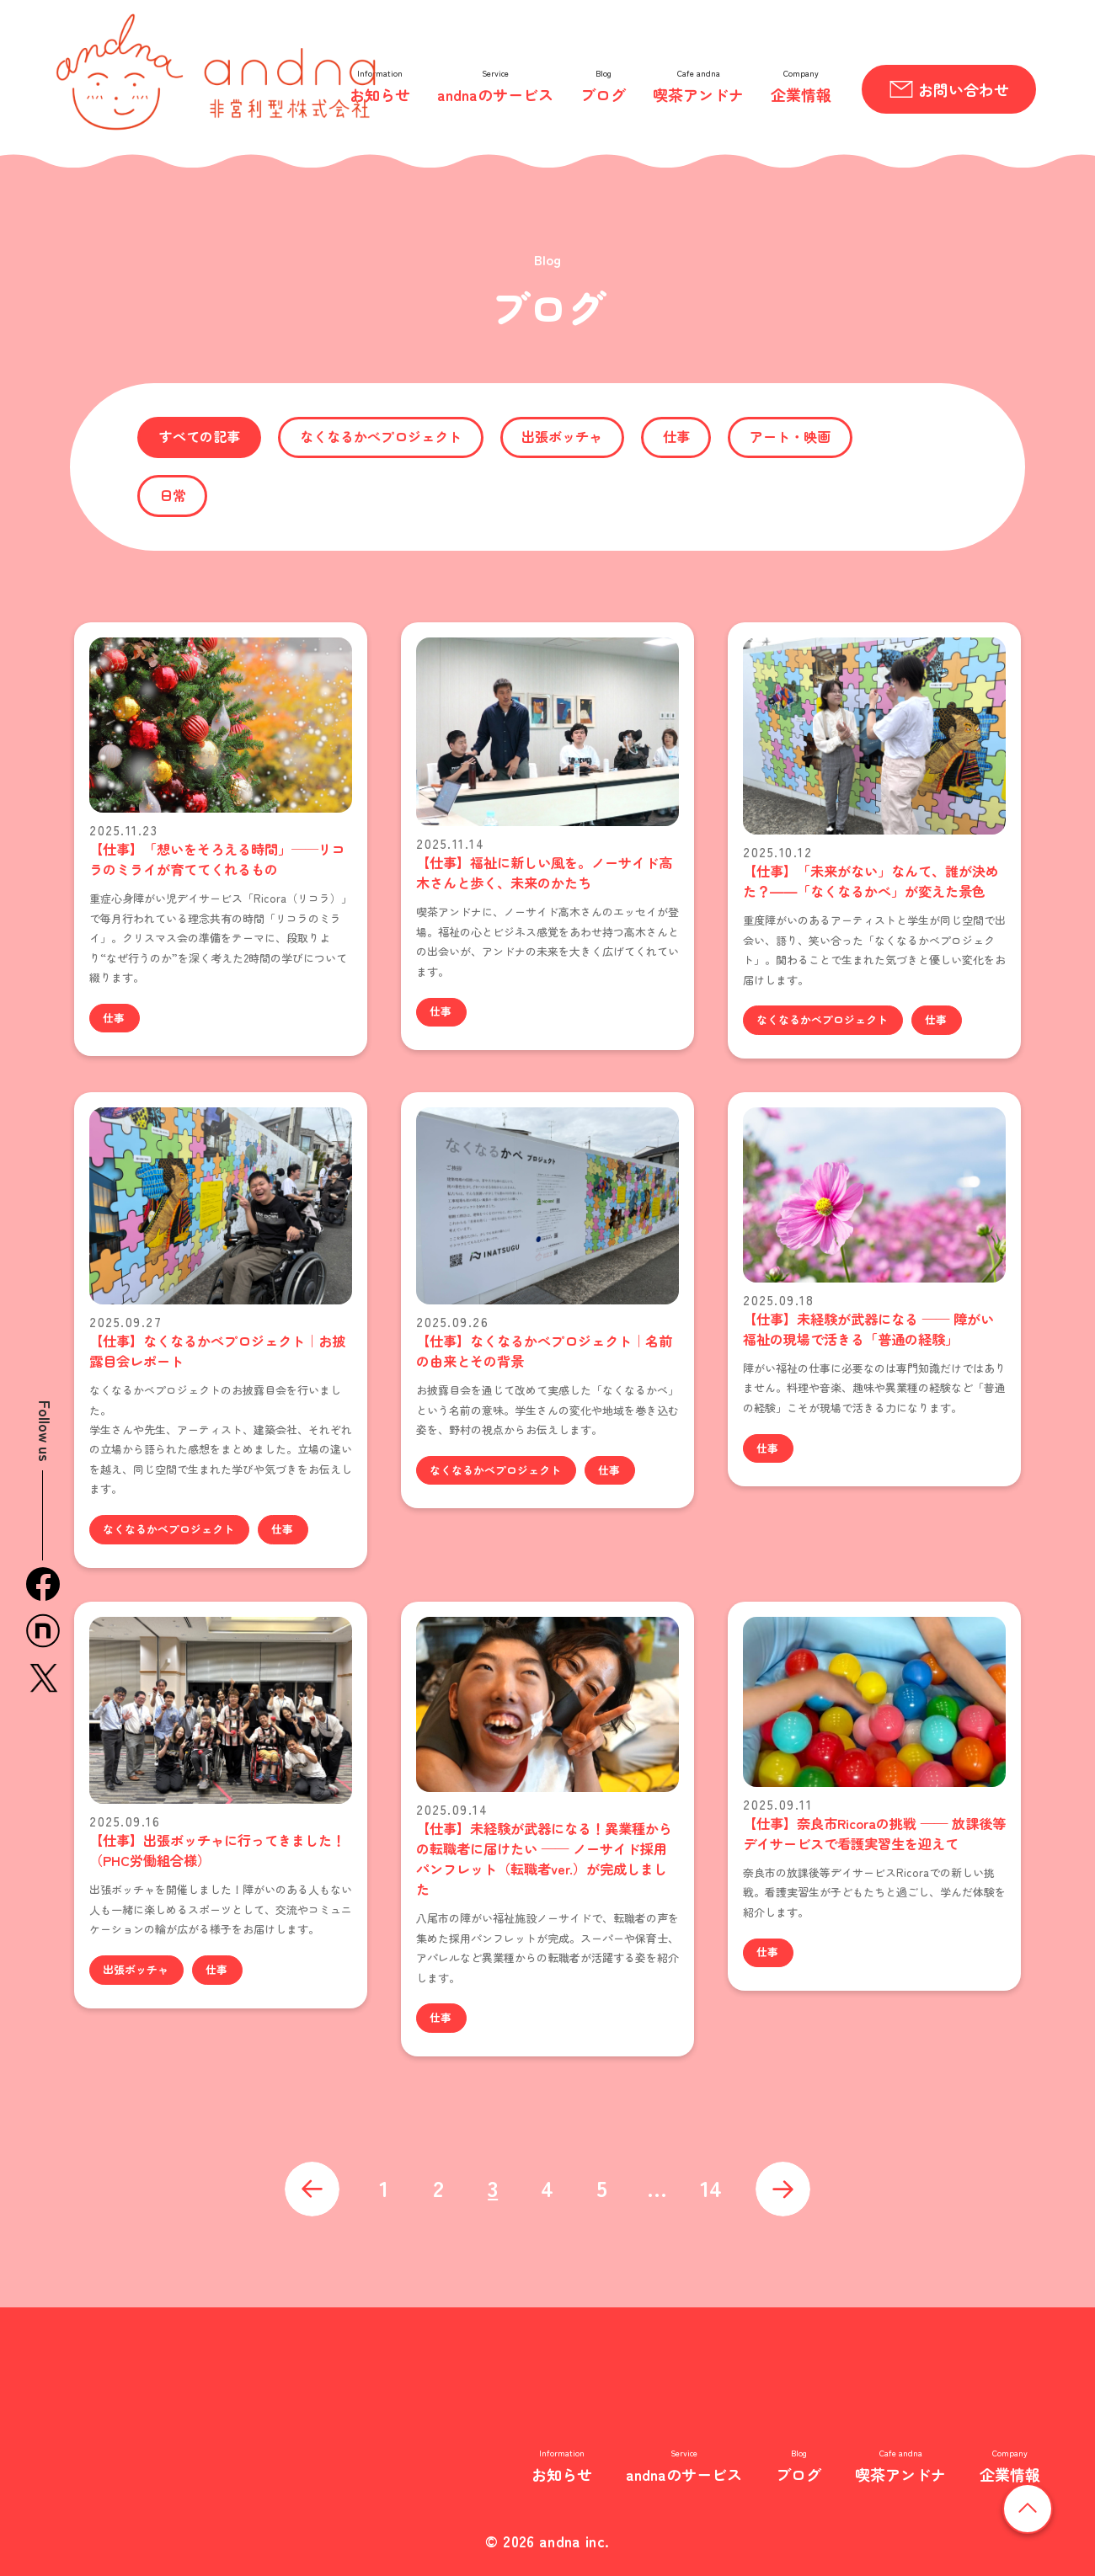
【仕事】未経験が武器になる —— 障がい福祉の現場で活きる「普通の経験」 (868, 1329)
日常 (172, 495)
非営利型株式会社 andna (244, 2430)
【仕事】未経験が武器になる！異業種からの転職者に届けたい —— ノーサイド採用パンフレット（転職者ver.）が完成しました (544, 1858)
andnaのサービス (495, 94)
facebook (43, 1584)
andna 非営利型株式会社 (216, 71)
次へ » (783, 2189)
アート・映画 (790, 436)
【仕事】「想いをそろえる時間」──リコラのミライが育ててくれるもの (217, 859)
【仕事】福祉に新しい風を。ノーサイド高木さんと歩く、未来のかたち (544, 872)
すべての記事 (199, 436)
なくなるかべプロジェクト (381, 436)
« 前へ (312, 2189)
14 (711, 2187)
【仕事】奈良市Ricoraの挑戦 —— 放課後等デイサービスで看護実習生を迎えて (874, 1833)
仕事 (676, 436)
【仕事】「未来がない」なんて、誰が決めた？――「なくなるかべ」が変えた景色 (871, 881)
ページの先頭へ (1052, 2508)
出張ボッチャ (561, 436)
